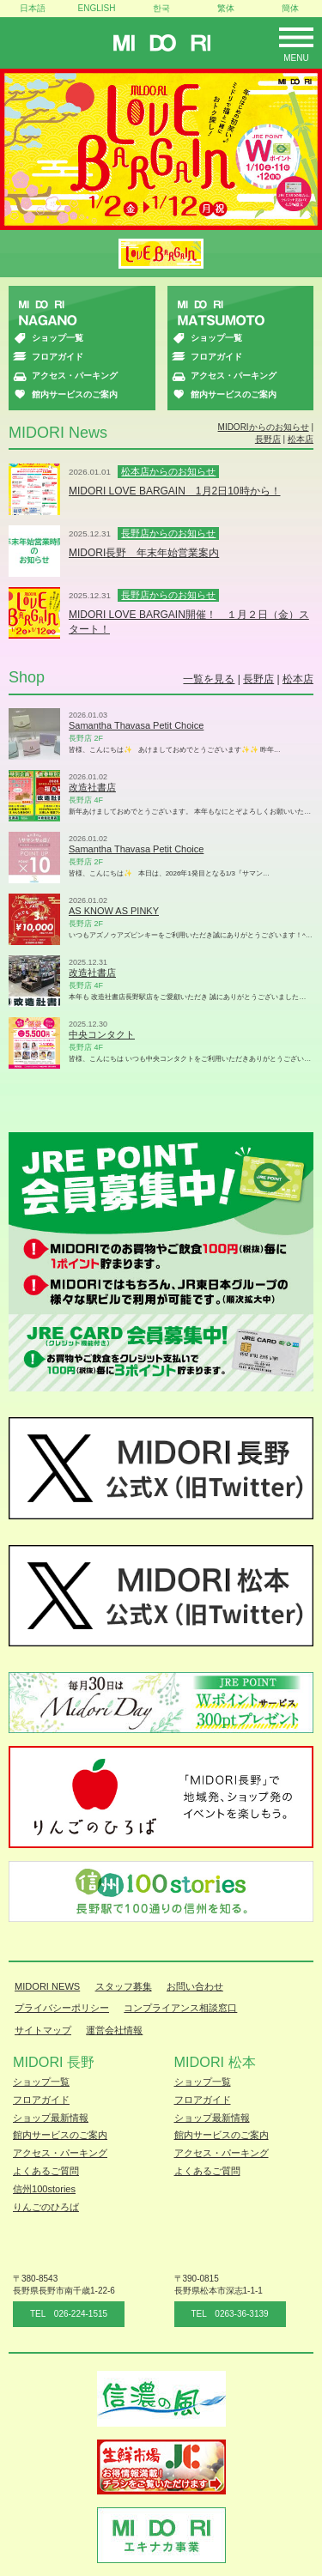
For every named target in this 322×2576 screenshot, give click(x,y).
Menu (295, 58)
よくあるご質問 (46, 2171)
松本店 (300, 439)
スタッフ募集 (123, 1986)
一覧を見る (208, 679)
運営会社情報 (114, 2030)
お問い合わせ (195, 1986)
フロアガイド (57, 356)
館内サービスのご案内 (75, 394)
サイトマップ (43, 2030)
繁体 (225, 8)
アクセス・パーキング (75, 375)
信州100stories (44, 2189)
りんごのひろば (46, 2207)
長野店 (268, 439)
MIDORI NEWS (47, 1986)
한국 (161, 8)
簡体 (290, 8)
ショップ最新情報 (50, 2117)
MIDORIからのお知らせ (263, 427)
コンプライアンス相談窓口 (180, 2008)
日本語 (33, 8)
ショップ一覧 (57, 337)
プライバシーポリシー (62, 2008)
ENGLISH (97, 8)
